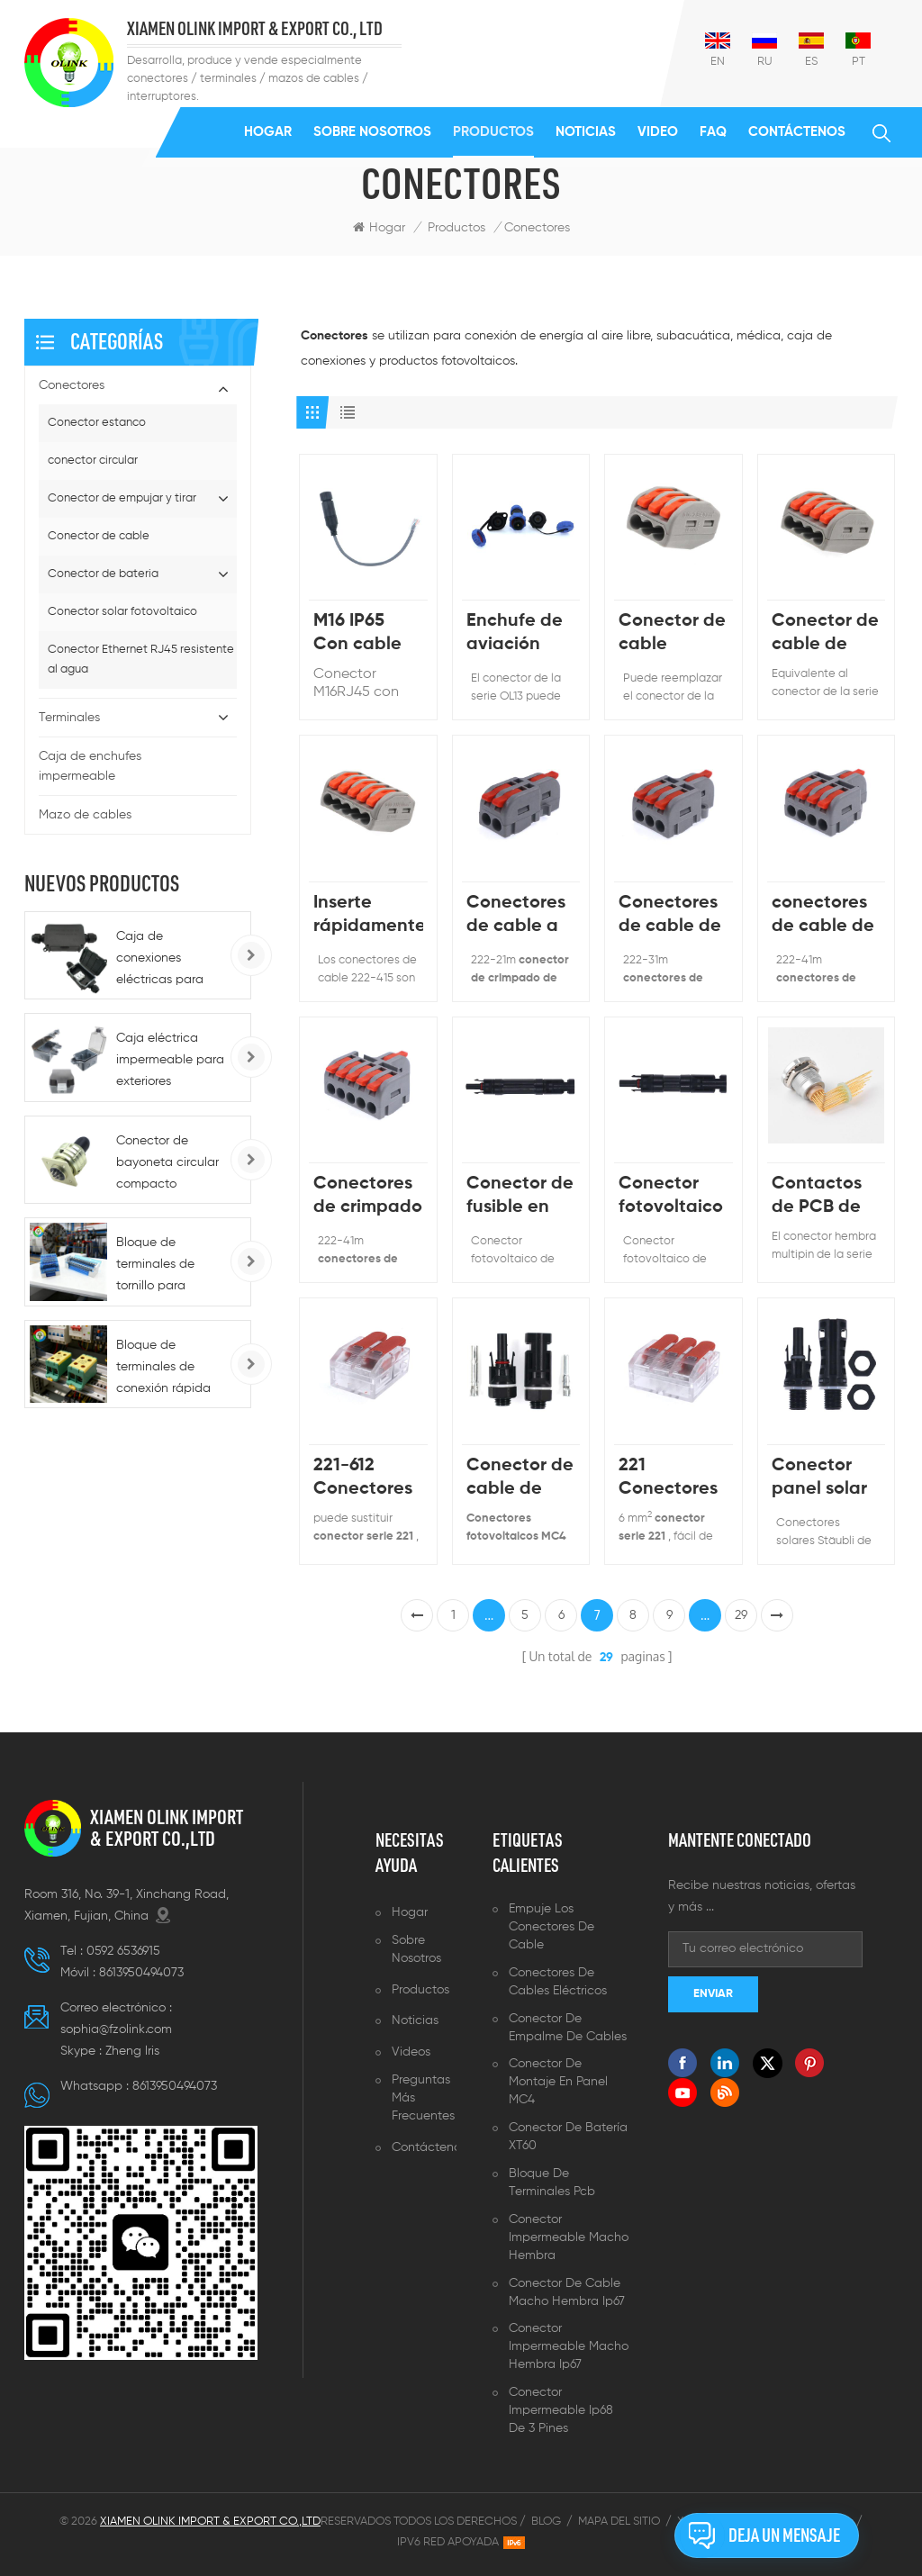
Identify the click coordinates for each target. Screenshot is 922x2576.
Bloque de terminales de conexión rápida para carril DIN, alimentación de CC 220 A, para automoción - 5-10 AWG (170, 1369)
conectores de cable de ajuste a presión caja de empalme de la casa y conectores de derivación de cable (825, 916)
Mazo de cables (85, 815)
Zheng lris (132, 2051)
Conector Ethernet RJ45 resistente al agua (141, 659)
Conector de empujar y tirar (122, 498)
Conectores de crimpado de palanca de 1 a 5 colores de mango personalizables (367, 1197)
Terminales (69, 717)
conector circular (93, 460)
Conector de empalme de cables (568, 2027)
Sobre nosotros (372, 132)
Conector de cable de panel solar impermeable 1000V (520, 1479)
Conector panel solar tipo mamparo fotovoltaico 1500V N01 (824, 1479)
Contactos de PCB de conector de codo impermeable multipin (826, 1197)
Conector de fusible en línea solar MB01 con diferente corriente (520, 1197)
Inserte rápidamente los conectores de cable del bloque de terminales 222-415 (367, 916)
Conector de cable (98, 536)
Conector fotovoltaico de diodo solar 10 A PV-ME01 (671, 1197)
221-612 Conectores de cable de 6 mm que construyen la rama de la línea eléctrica (364, 1479)
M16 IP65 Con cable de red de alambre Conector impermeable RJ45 (367, 634)
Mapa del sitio (619, 2521)
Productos (493, 132)
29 (741, 1615)
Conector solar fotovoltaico (122, 612)
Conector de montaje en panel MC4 (558, 2081)
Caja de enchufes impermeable (90, 766)
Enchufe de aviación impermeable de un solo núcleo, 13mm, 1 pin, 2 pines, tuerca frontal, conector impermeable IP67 (520, 634)
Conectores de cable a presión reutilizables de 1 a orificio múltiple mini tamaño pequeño (520, 916)
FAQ (713, 132)
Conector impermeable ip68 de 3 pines (561, 2410)
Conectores (71, 385)
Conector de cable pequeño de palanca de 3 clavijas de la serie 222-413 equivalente (672, 634)
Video (657, 132)
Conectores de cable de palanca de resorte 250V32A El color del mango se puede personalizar (671, 916)
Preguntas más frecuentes (423, 2098)
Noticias (586, 132)
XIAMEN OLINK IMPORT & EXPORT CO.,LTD (166, 1827)
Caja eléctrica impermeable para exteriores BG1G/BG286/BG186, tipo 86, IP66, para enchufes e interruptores (176, 1062)
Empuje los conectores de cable (551, 1927)
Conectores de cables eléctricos (558, 1981)
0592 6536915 (123, 1951)
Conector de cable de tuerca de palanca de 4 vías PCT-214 (825, 634)
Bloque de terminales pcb (552, 2182)
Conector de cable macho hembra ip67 (567, 2292)
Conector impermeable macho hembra (568, 2237)
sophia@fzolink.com (116, 2029)
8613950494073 (141, 1972)
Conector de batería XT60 (568, 2136)
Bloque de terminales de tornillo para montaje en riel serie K (159, 1266)
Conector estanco (97, 423)
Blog (546, 2521)
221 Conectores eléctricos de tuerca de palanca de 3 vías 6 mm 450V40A (668, 1479)
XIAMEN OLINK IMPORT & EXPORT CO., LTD (255, 29)
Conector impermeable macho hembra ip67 (568, 2346)
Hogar (268, 132)
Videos (411, 2052)
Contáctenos (796, 132)
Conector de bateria (103, 574)
